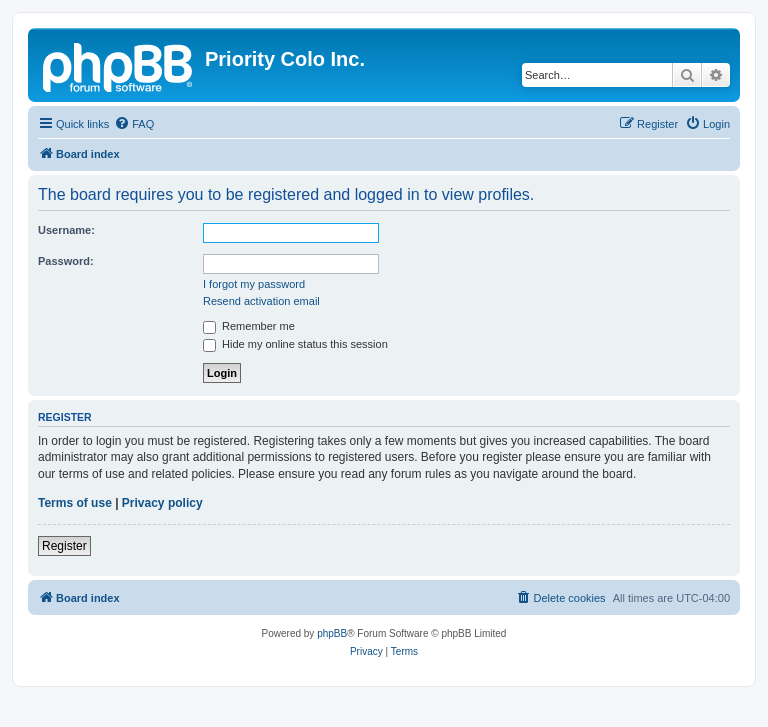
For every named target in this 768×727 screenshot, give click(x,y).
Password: (66, 261)
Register (64, 546)
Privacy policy (162, 503)
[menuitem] (134, 124)
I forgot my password (254, 284)
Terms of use (75, 503)
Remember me (249, 326)
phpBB (332, 633)
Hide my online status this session (295, 344)
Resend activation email (261, 301)
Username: (66, 230)
